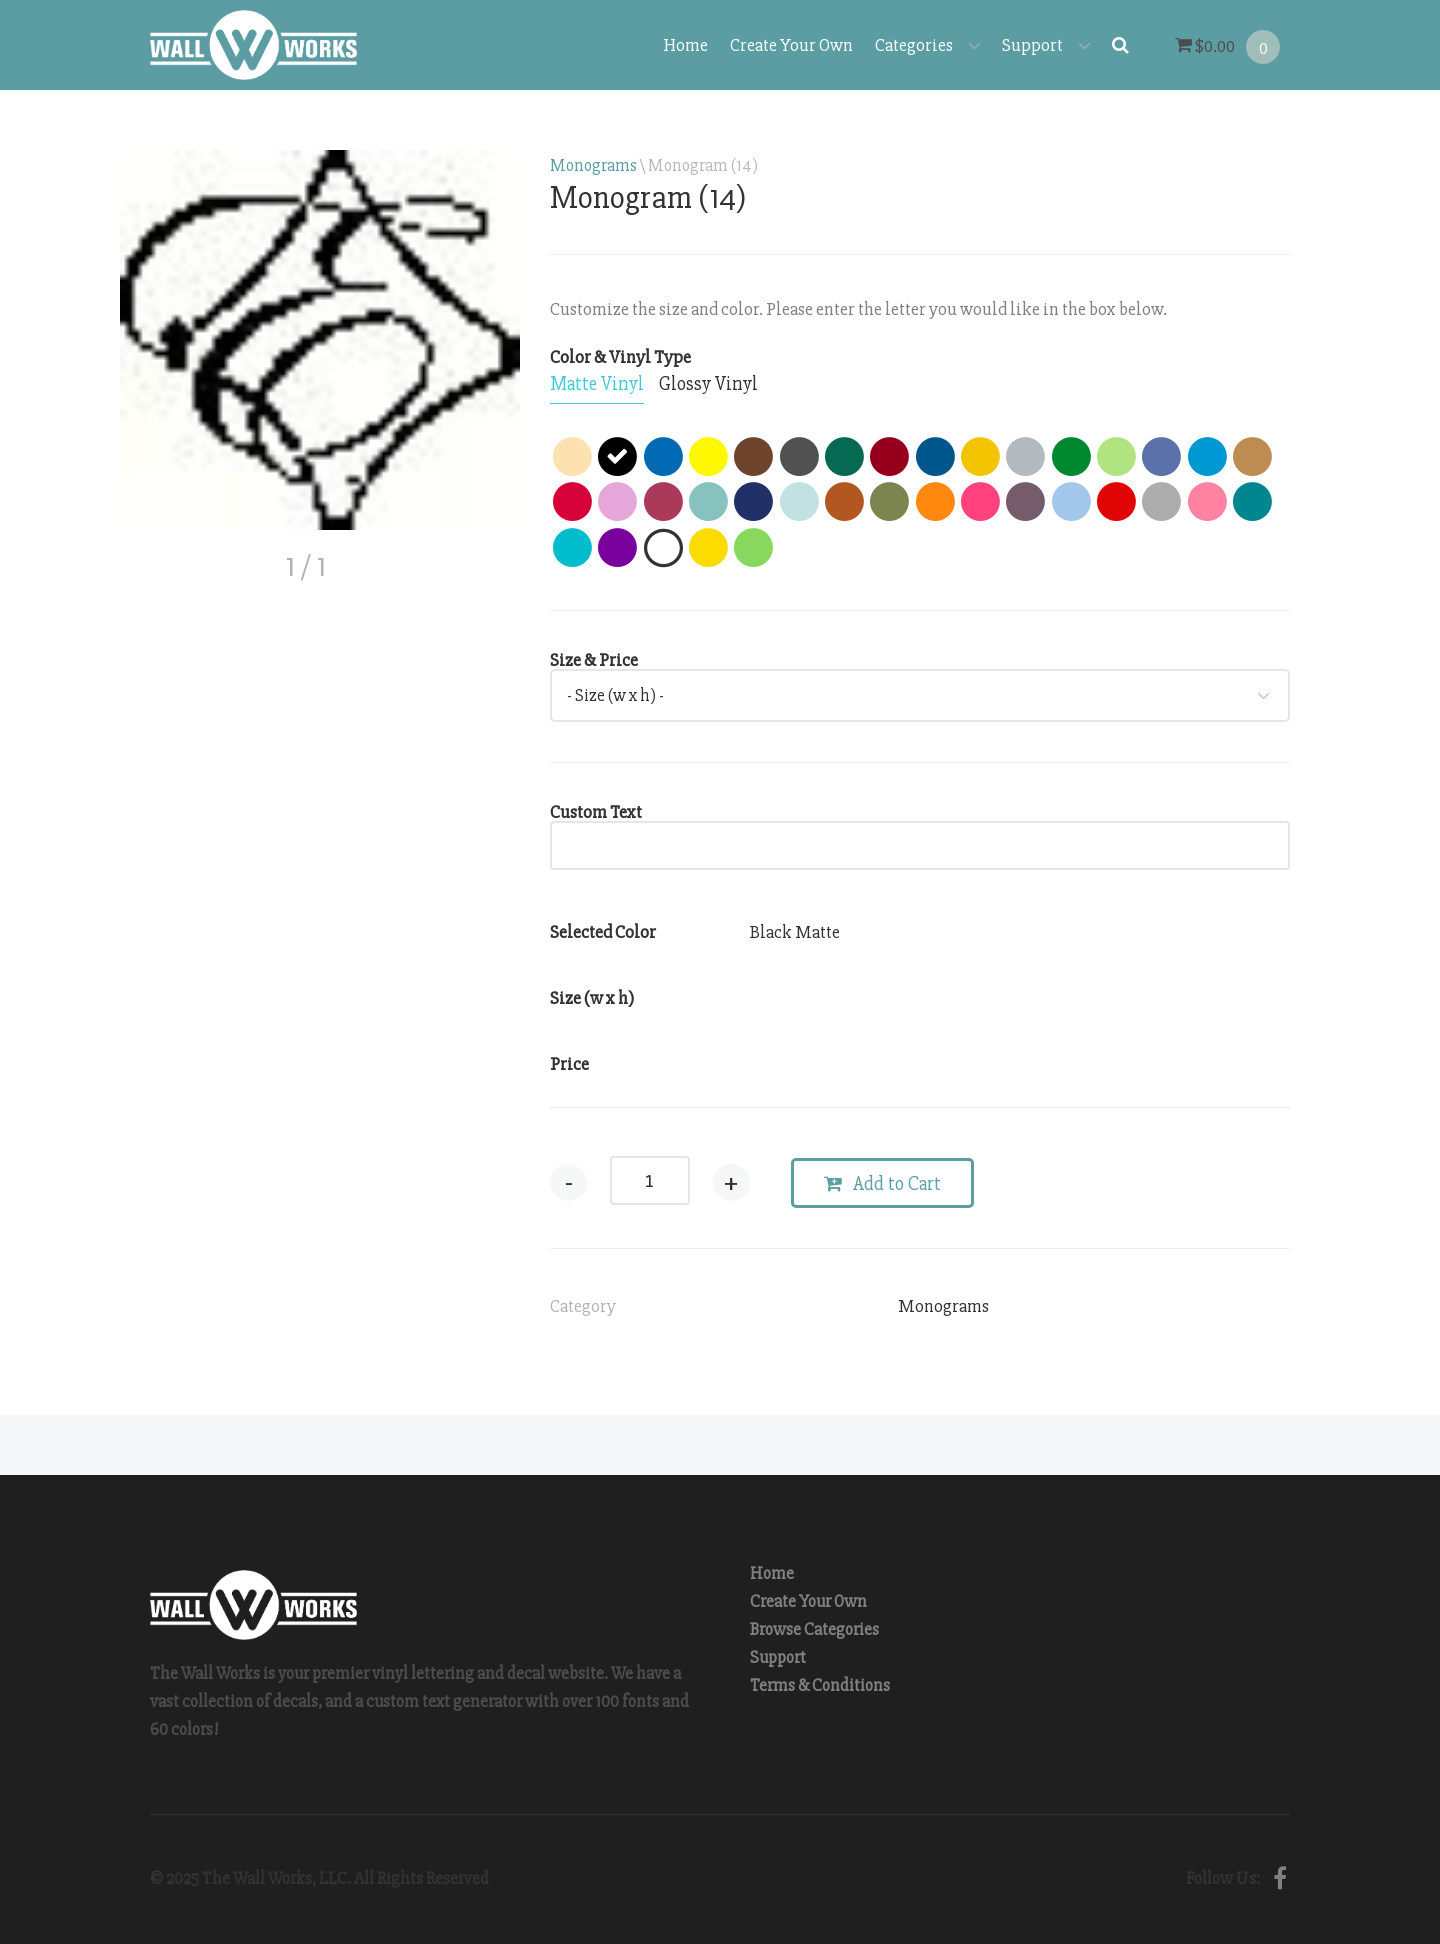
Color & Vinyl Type (620, 357)
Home (685, 45)
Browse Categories (814, 1629)
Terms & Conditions (820, 1685)
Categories (927, 45)
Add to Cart (882, 1184)
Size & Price (594, 660)
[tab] (597, 385)
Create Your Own (791, 45)
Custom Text (596, 812)
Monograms (593, 165)
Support (1046, 45)
